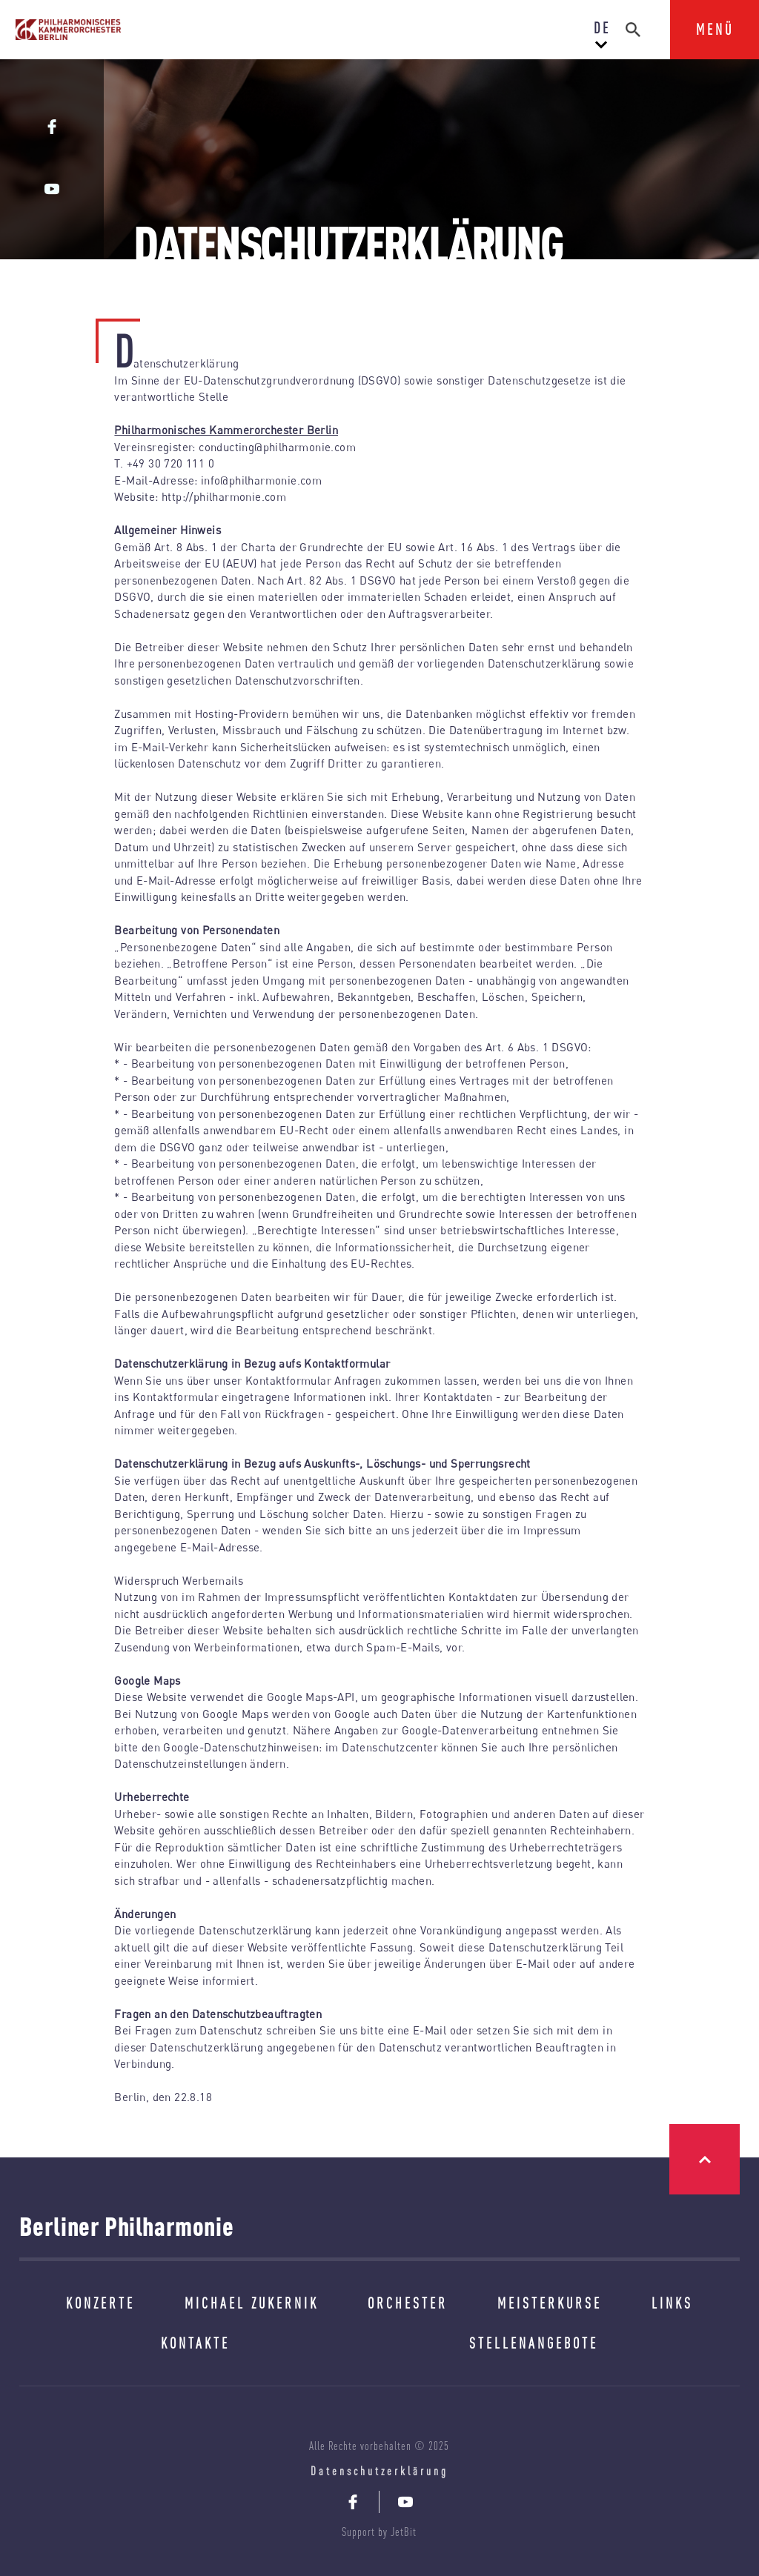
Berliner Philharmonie (126, 2226)
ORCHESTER (408, 2303)
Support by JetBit (379, 2531)
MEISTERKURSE (549, 2303)
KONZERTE (100, 2303)
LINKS (672, 2303)
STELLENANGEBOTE (533, 2343)
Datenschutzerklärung (379, 2470)
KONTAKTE (195, 2343)
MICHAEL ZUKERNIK (252, 2303)
